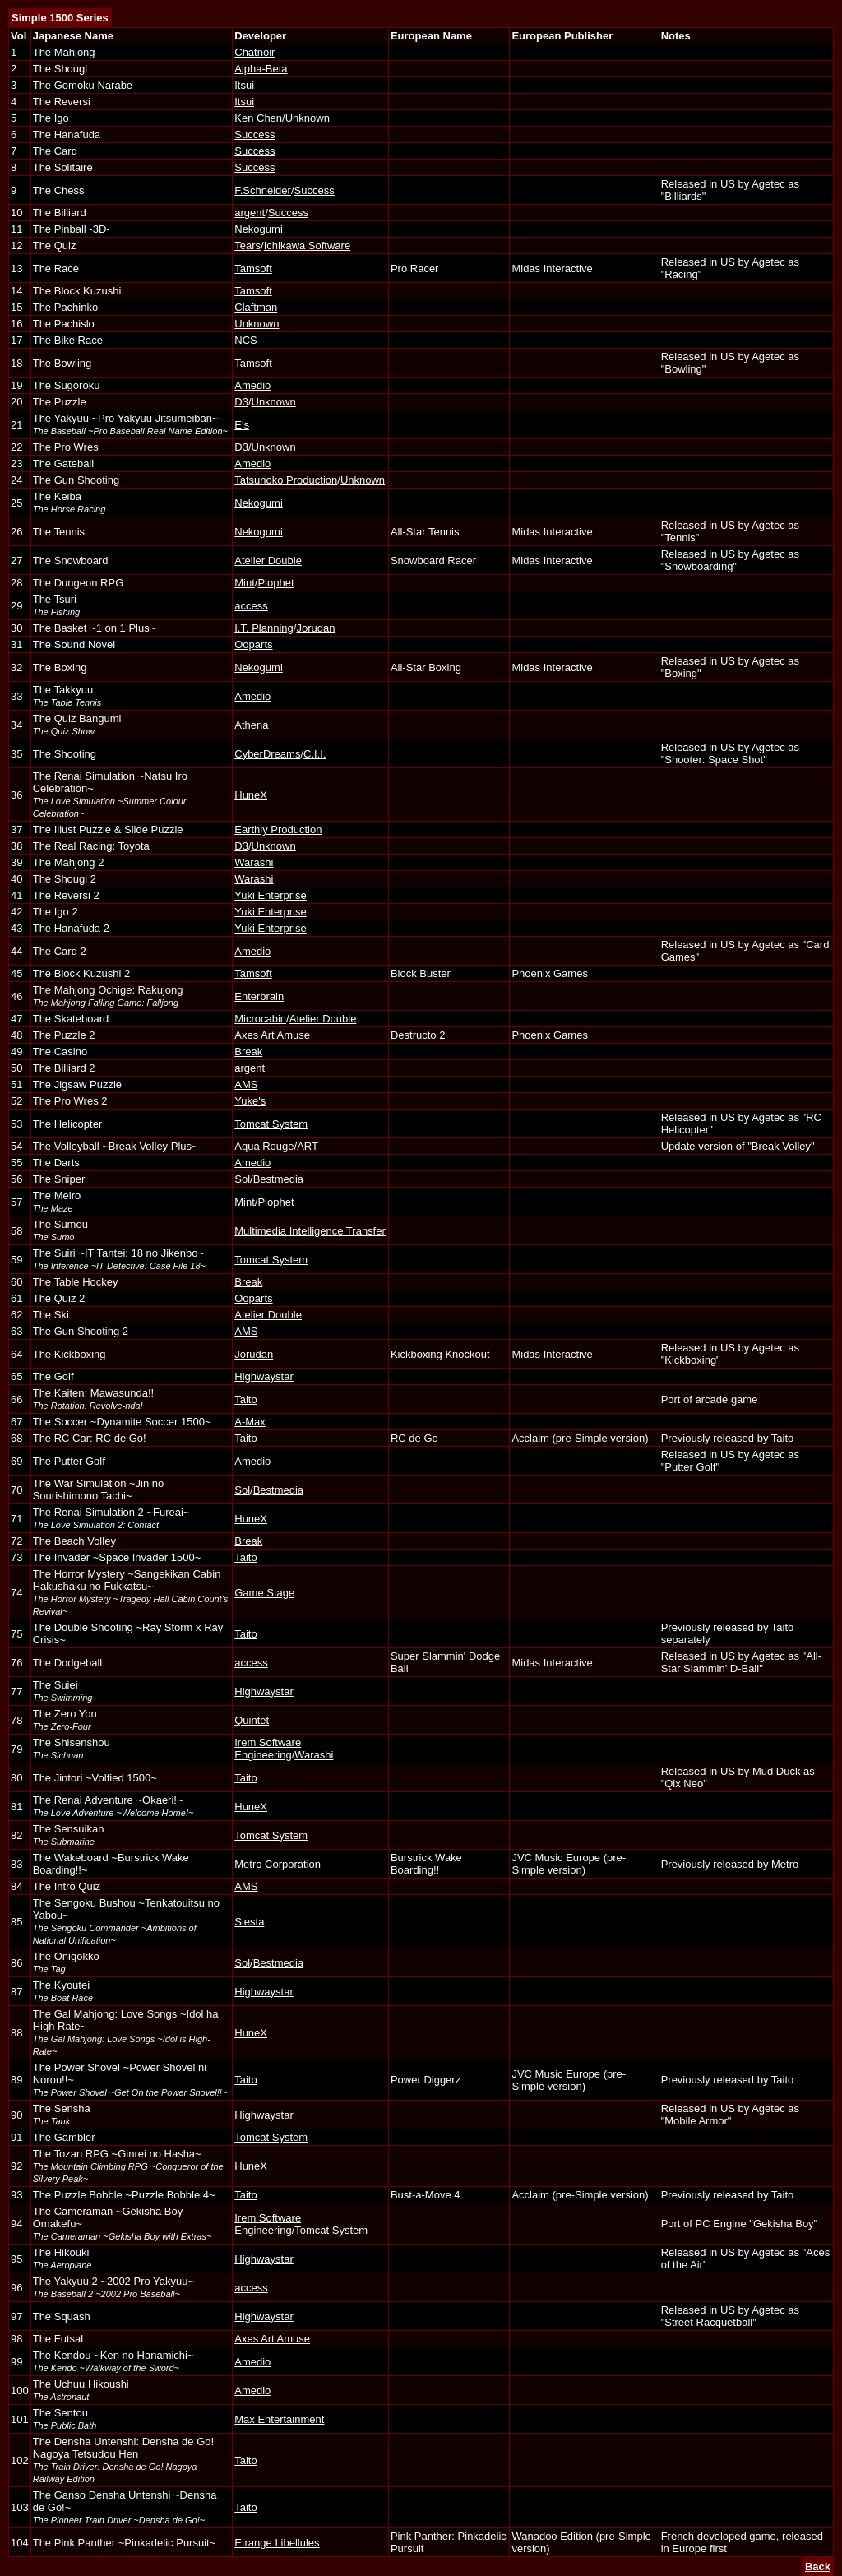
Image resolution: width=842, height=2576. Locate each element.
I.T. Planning (264, 628)
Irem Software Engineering (267, 1748)
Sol (242, 1179)
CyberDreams (267, 754)
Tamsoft (253, 268)
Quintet (251, 1720)
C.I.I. (314, 754)
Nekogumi (258, 229)
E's (241, 425)
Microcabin (260, 1018)
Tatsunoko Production (285, 480)
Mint (244, 583)
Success (254, 134)
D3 (241, 402)
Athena (251, 725)
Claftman (255, 307)
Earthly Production (278, 829)
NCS (245, 340)
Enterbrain (259, 996)
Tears (247, 245)
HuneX (250, 795)
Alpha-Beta (260, 69)
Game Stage (264, 1593)
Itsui (244, 85)
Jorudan (315, 628)
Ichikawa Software (307, 245)
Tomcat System (271, 1124)
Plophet (275, 583)
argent (249, 212)
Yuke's (250, 1101)
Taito (245, 1399)
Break (248, 1051)
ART (307, 1146)
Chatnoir (254, 52)
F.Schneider (262, 190)
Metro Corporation (277, 1864)
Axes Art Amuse (272, 1035)
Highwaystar (264, 1376)
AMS (245, 1084)
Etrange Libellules (276, 2543)
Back (817, 2566)
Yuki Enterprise (270, 895)
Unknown (307, 118)
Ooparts (253, 644)
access (250, 606)
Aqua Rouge (264, 1146)
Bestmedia (278, 1179)
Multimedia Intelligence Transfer (310, 1231)
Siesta (249, 1922)
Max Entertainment (279, 2419)
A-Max (250, 1421)
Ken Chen (258, 118)
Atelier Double (268, 560)
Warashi (253, 862)
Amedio (252, 385)
